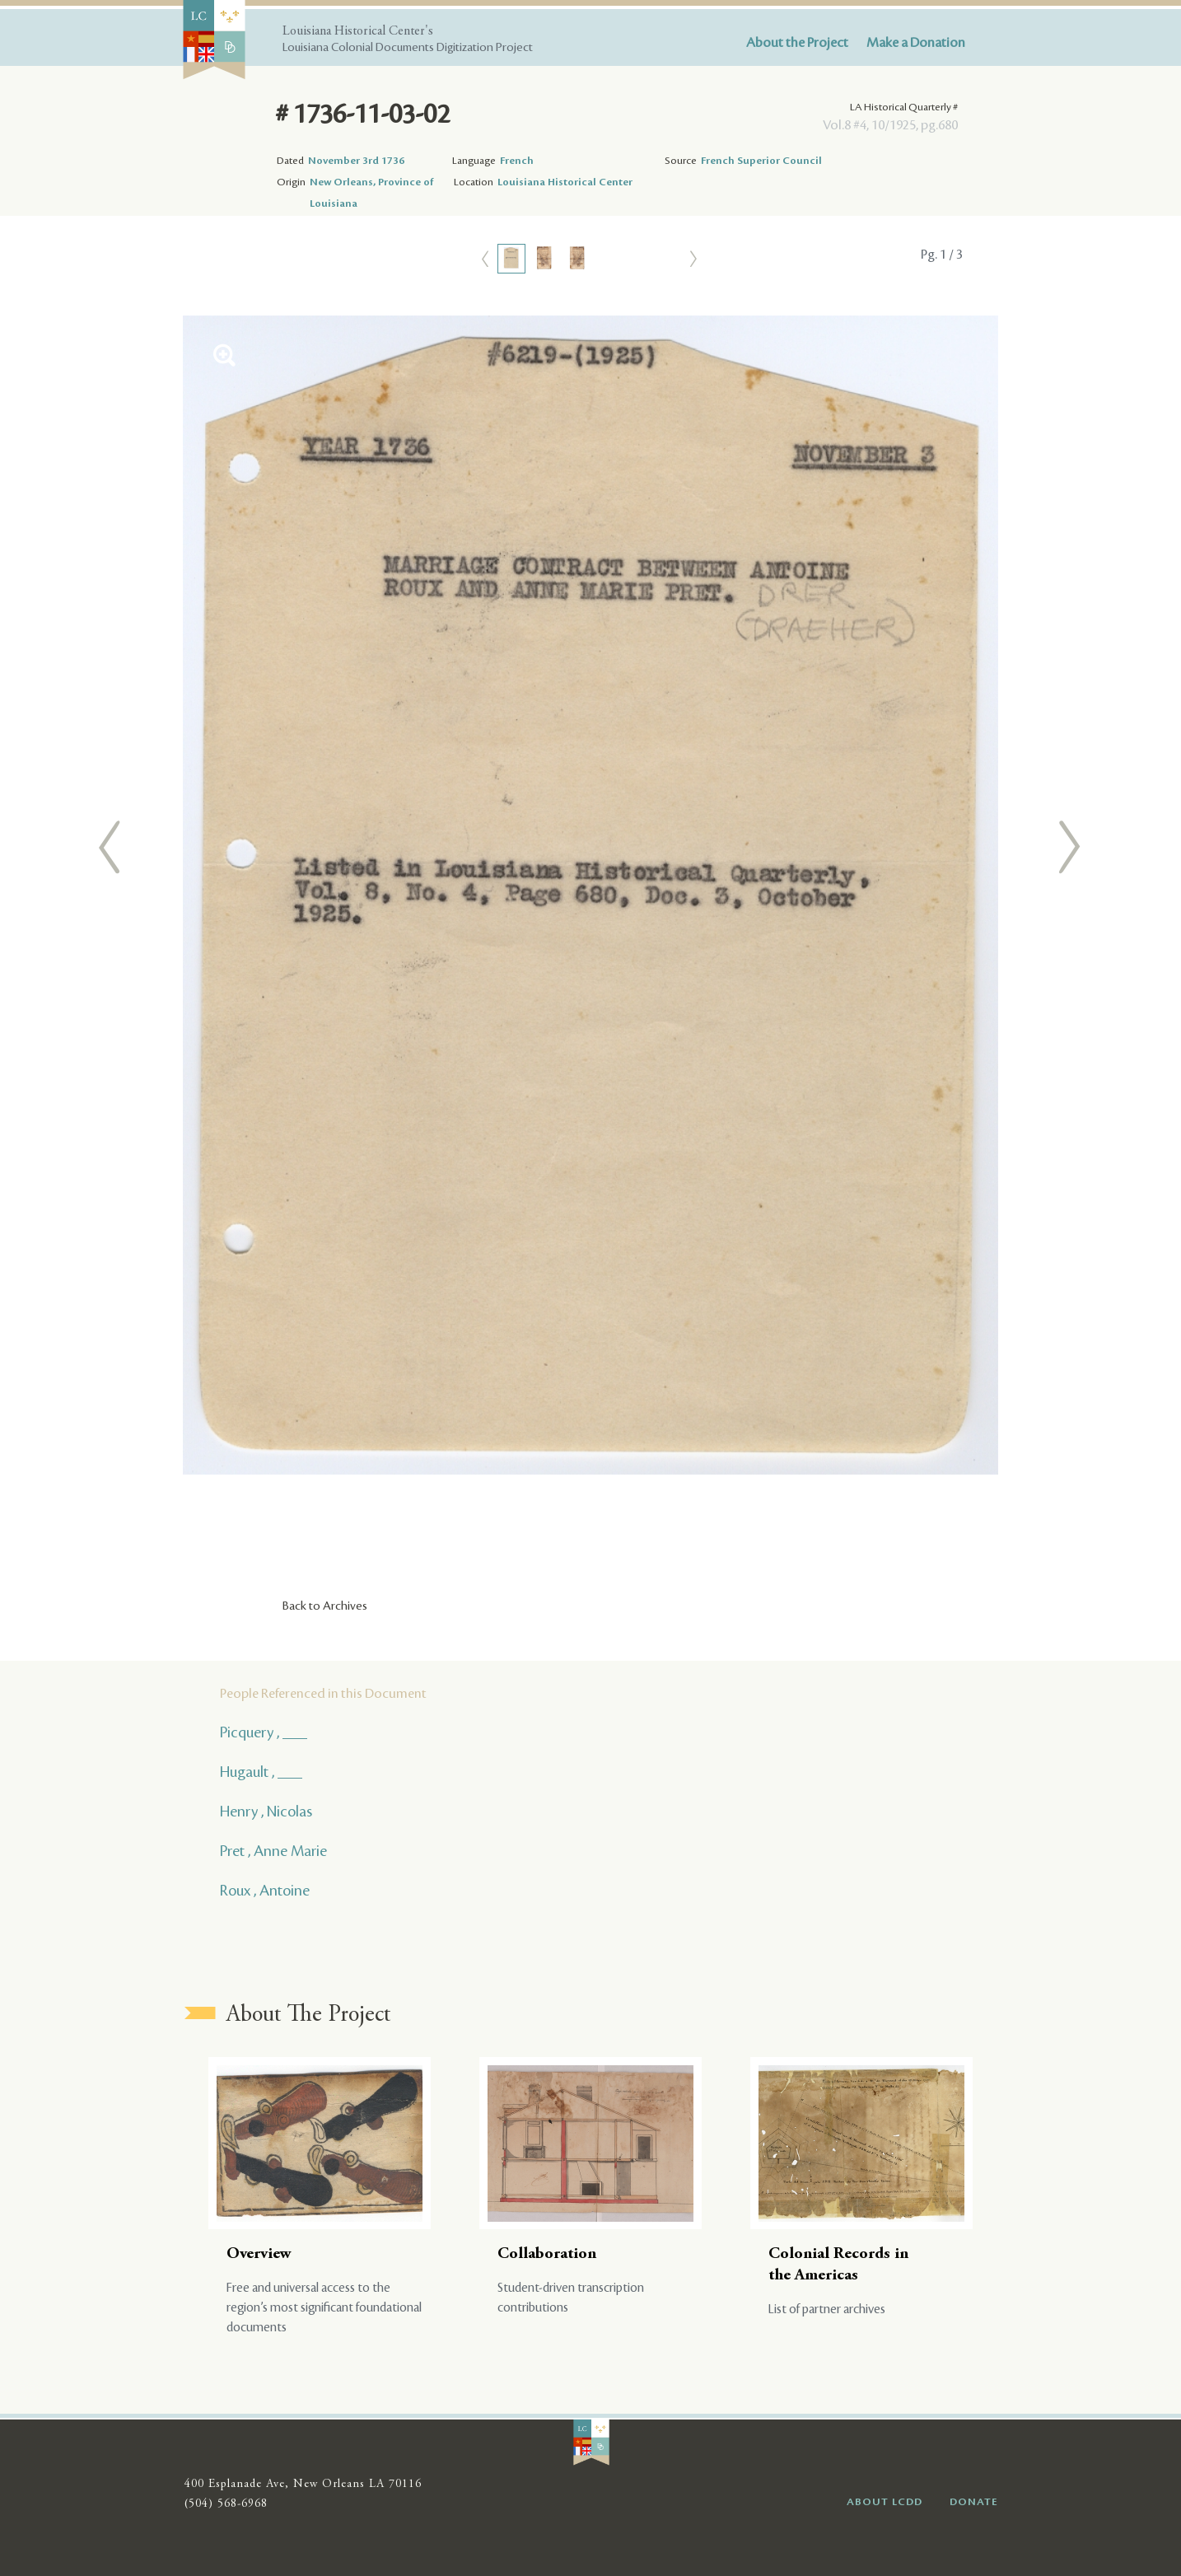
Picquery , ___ (263, 1732)
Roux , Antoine (265, 1890)
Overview (259, 2254)
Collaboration (546, 2254)
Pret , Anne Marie (273, 1851)
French (517, 160)
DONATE (974, 2502)
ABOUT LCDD (884, 2502)
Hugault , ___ (261, 1772)
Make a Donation (915, 42)
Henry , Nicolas (266, 1811)
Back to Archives (324, 1606)
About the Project (797, 42)
